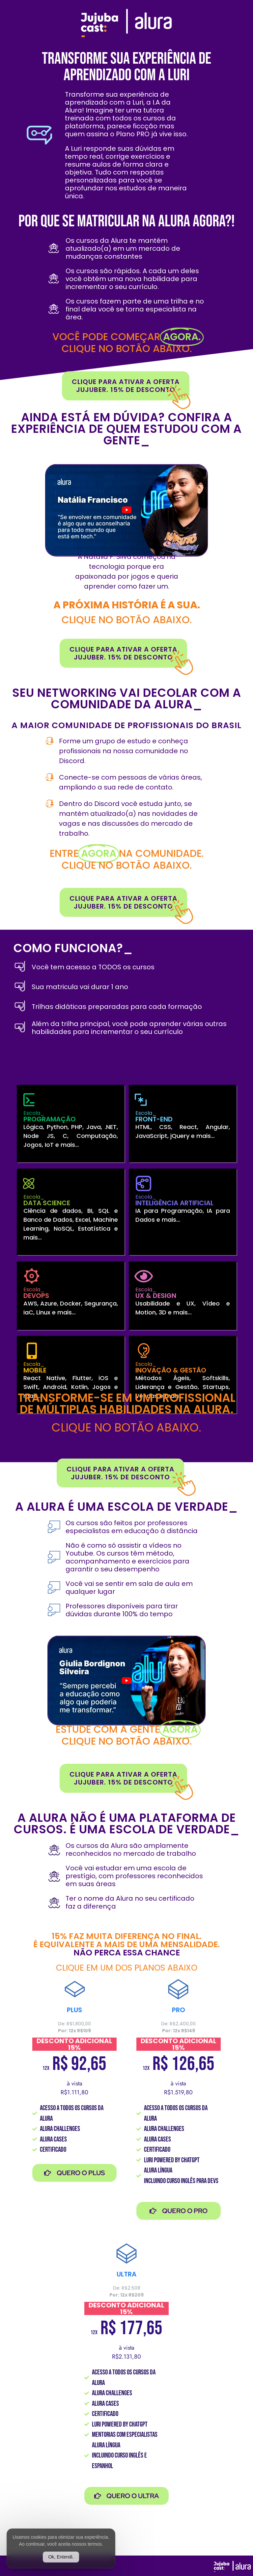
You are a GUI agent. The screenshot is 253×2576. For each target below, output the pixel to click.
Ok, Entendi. (60, 2557)
